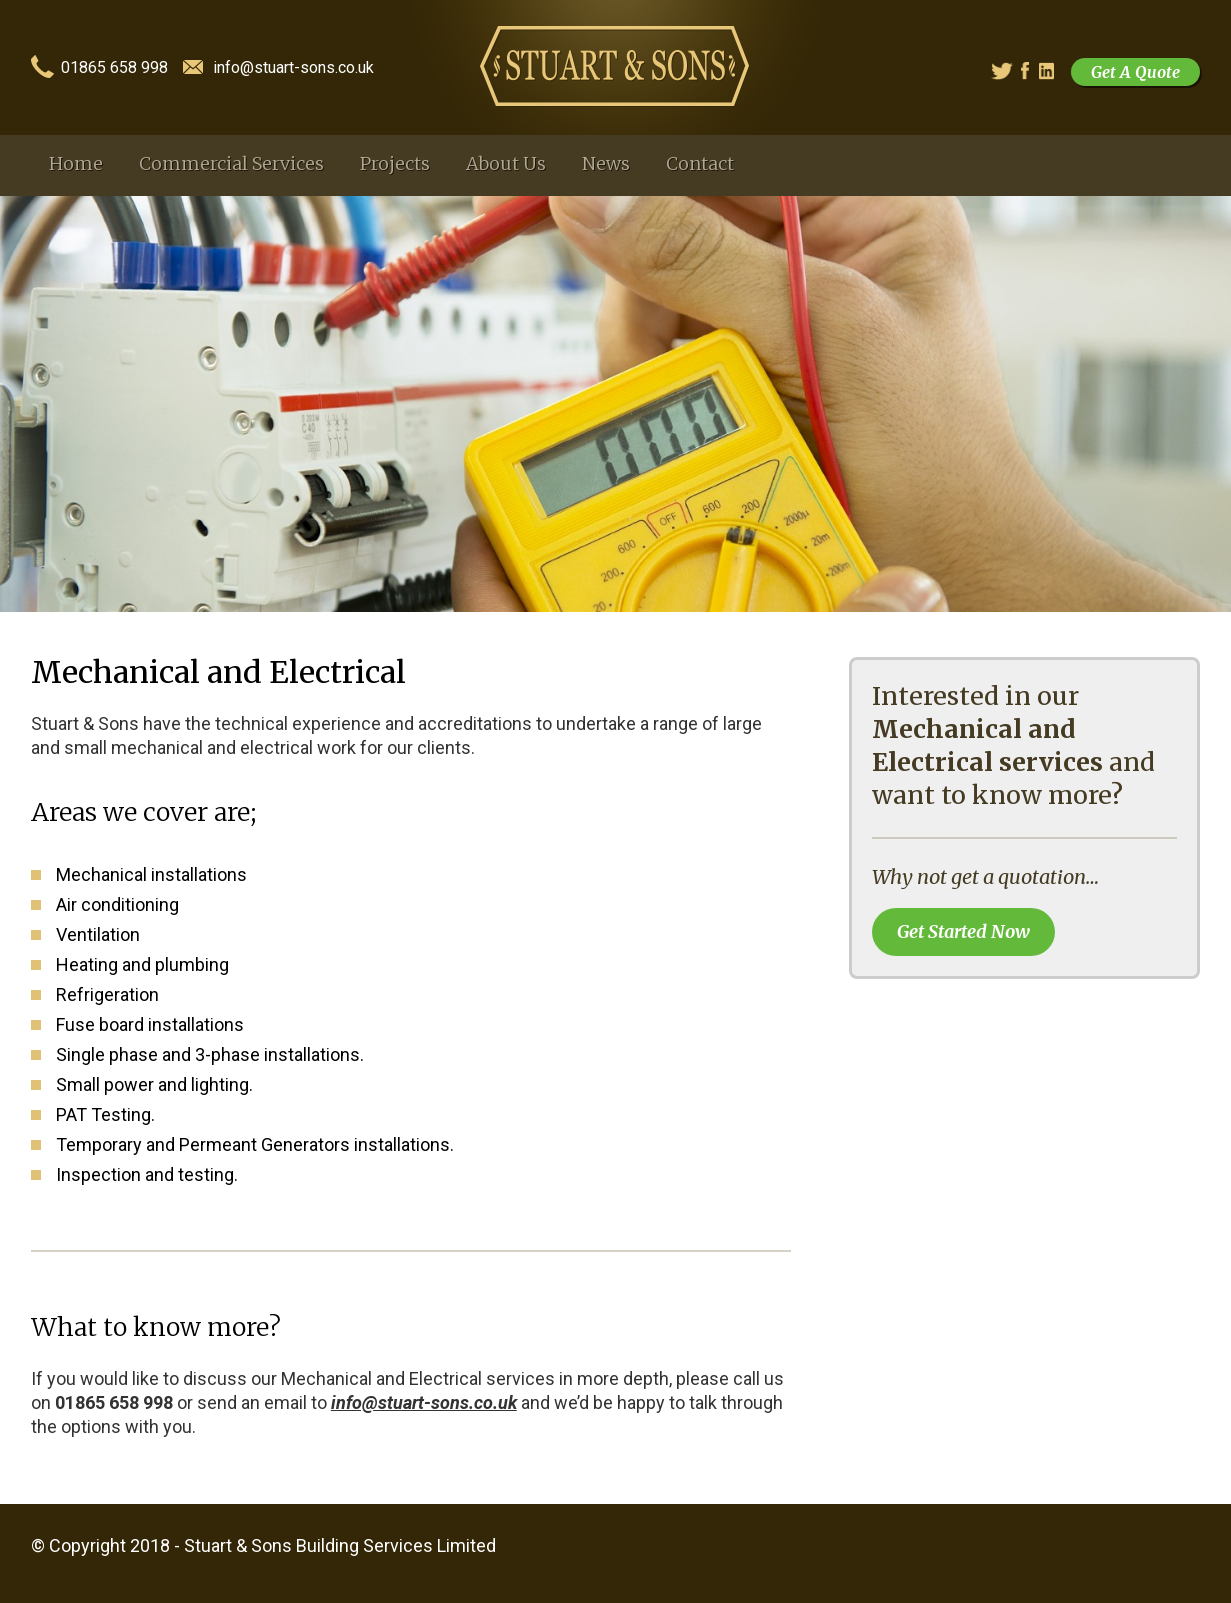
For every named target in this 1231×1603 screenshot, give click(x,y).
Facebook (1031, 71)
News (606, 163)
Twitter (999, 71)
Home (76, 163)
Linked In (1048, 71)
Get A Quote (1135, 72)
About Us (506, 163)
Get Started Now (963, 931)
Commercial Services (231, 163)
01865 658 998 (114, 68)
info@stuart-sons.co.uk (293, 68)
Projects (395, 163)
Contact (700, 163)
